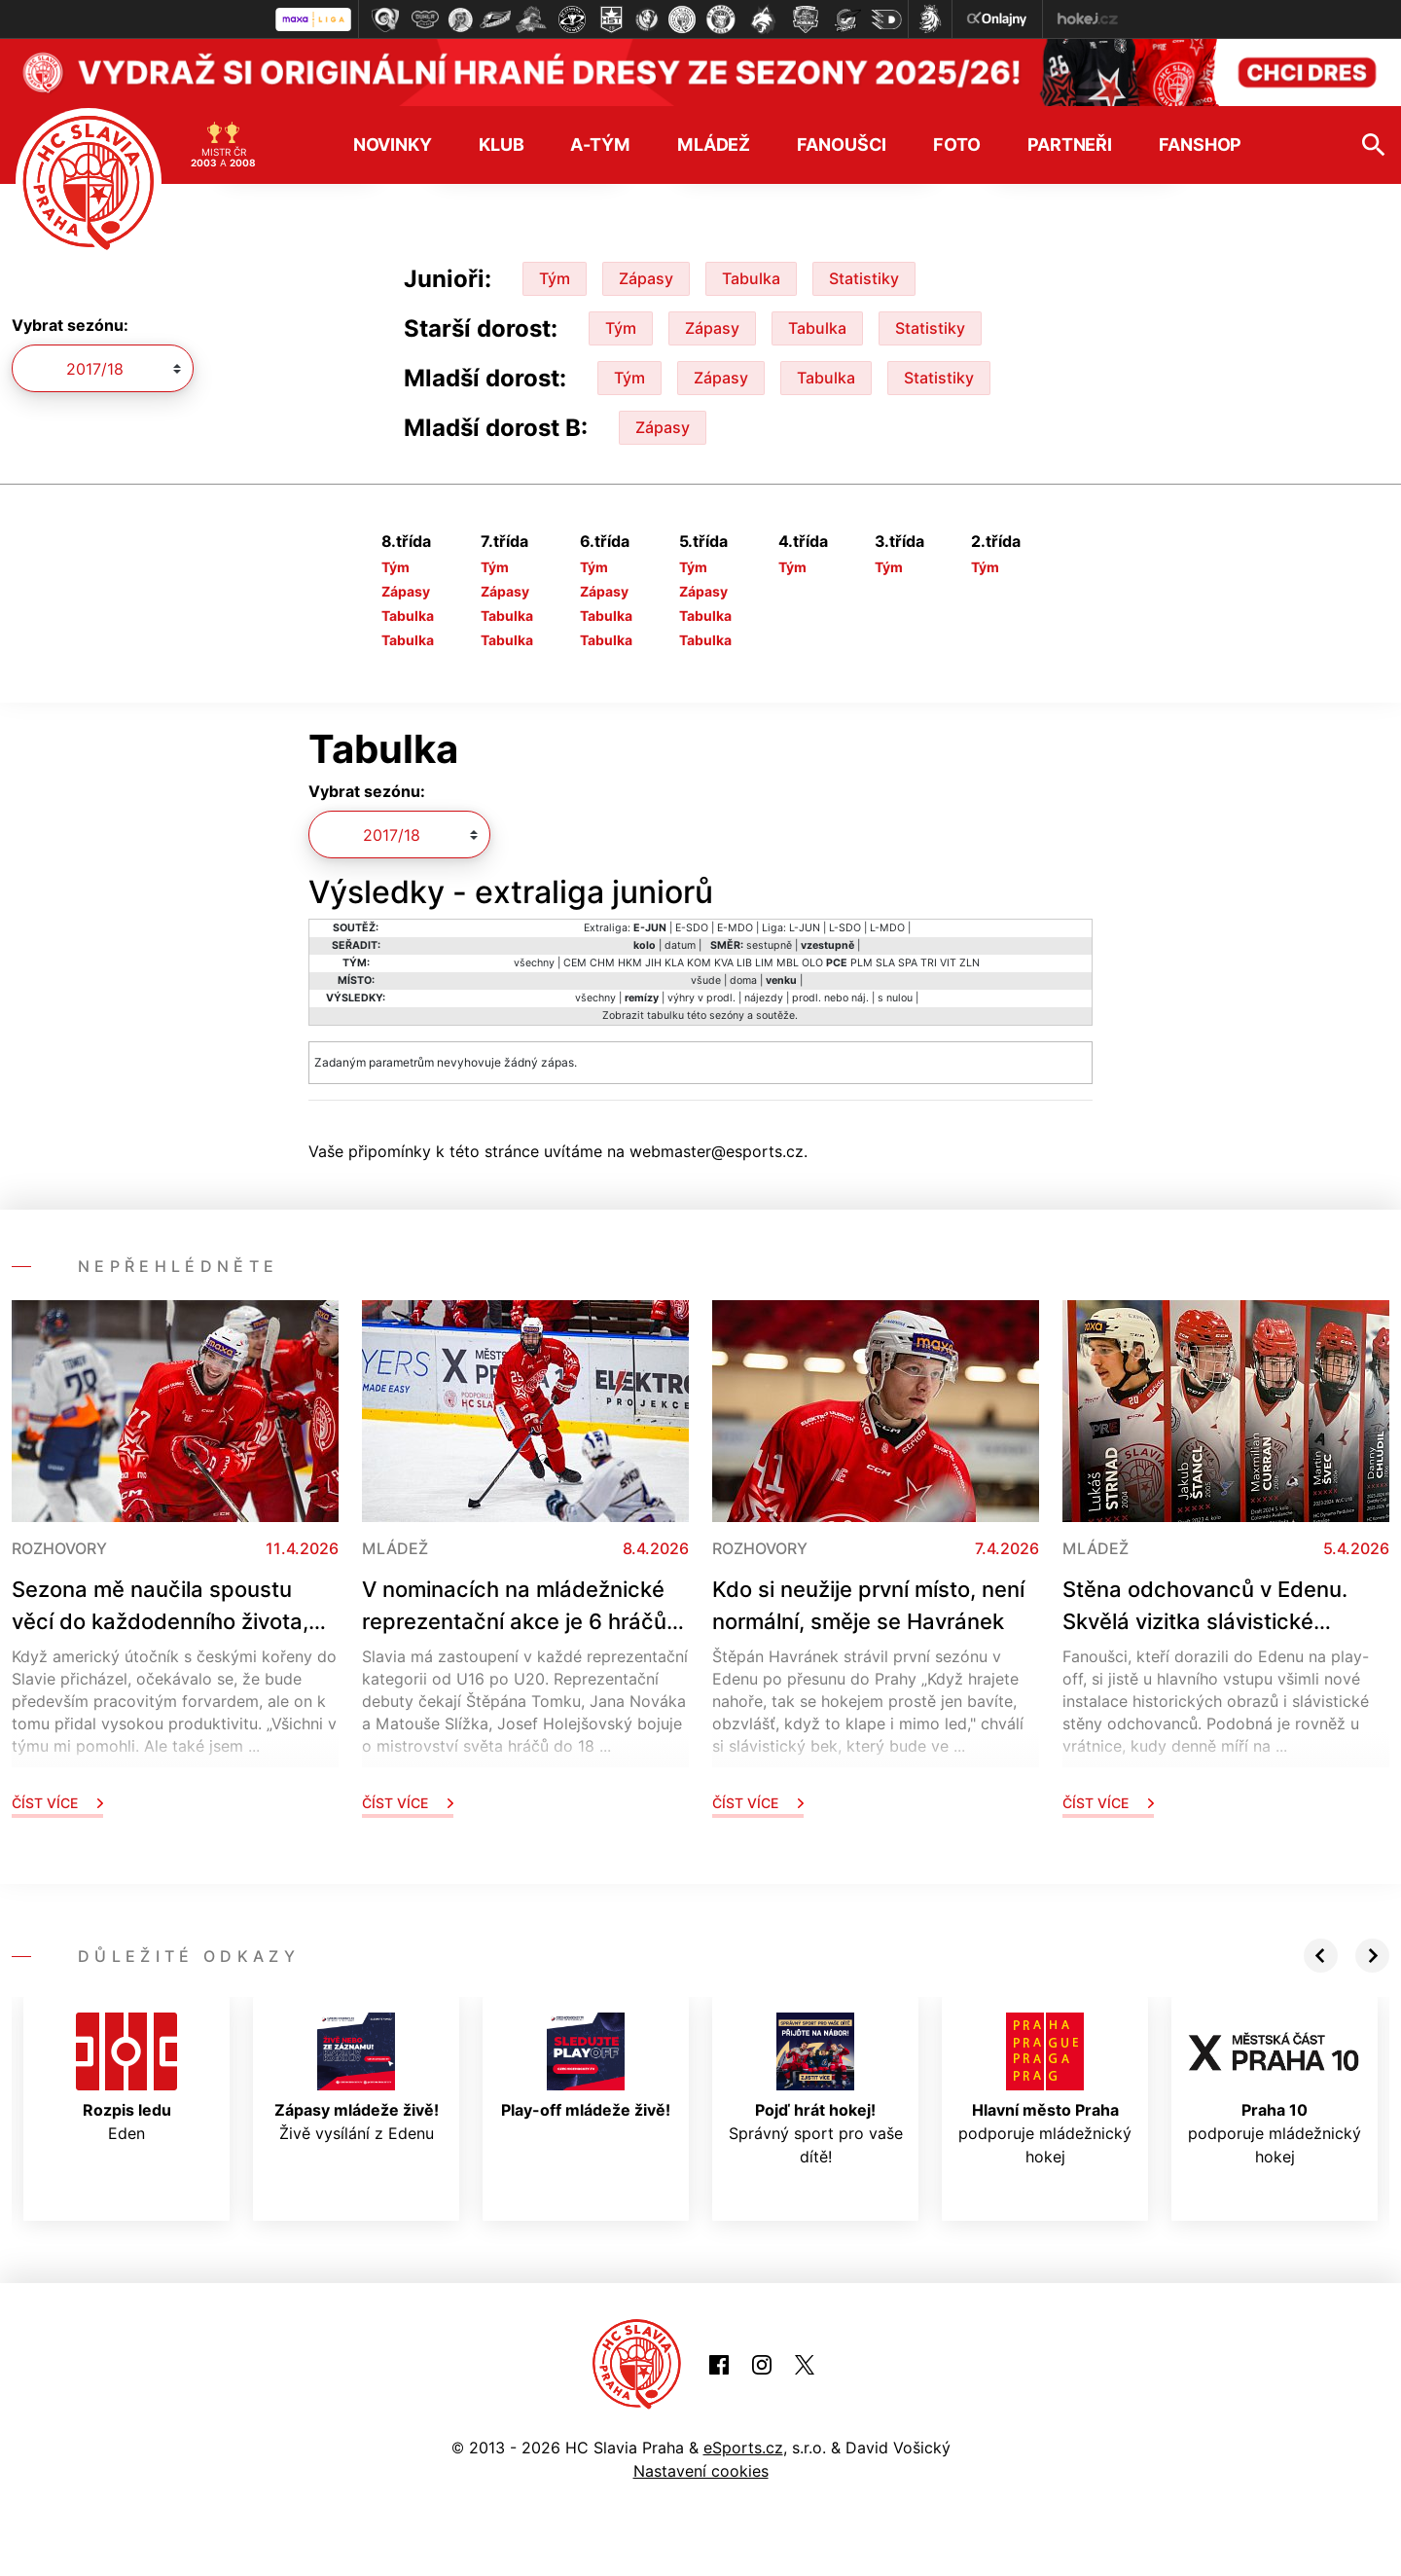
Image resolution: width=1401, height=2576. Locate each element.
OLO (812, 963)
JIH (653, 963)
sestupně (769, 945)
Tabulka (751, 278)
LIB (744, 963)
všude (706, 980)
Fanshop (1200, 144)
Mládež (713, 144)
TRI (928, 963)
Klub (501, 144)
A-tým (599, 144)
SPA (907, 963)
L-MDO (887, 928)
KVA (724, 963)
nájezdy (763, 998)
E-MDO (735, 928)
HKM (630, 963)
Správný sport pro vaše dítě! (816, 2089)
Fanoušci (841, 144)
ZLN (969, 963)
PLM (861, 963)
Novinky (392, 144)
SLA (885, 963)
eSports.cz (743, 2447)
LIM (764, 963)
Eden (126, 2078)
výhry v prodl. (701, 998)
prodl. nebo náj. (830, 998)
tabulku (665, 1015)
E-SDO (691, 928)
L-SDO (845, 928)
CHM (602, 963)
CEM (575, 963)
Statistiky (864, 278)
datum (680, 945)
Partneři (1069, 144)
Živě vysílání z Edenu (356, 2078)
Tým (554, 278)
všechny (534, 963)
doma (743, 980)
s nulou (895, 998)
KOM (699, 963)
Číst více (57, 1803)
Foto (957, 144)
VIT (948, 963)
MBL (787, 963)
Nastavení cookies (701, 2471)
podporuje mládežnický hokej (1045, 2089)
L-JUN (804, 928)
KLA (674, 963)
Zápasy (646, 278)
